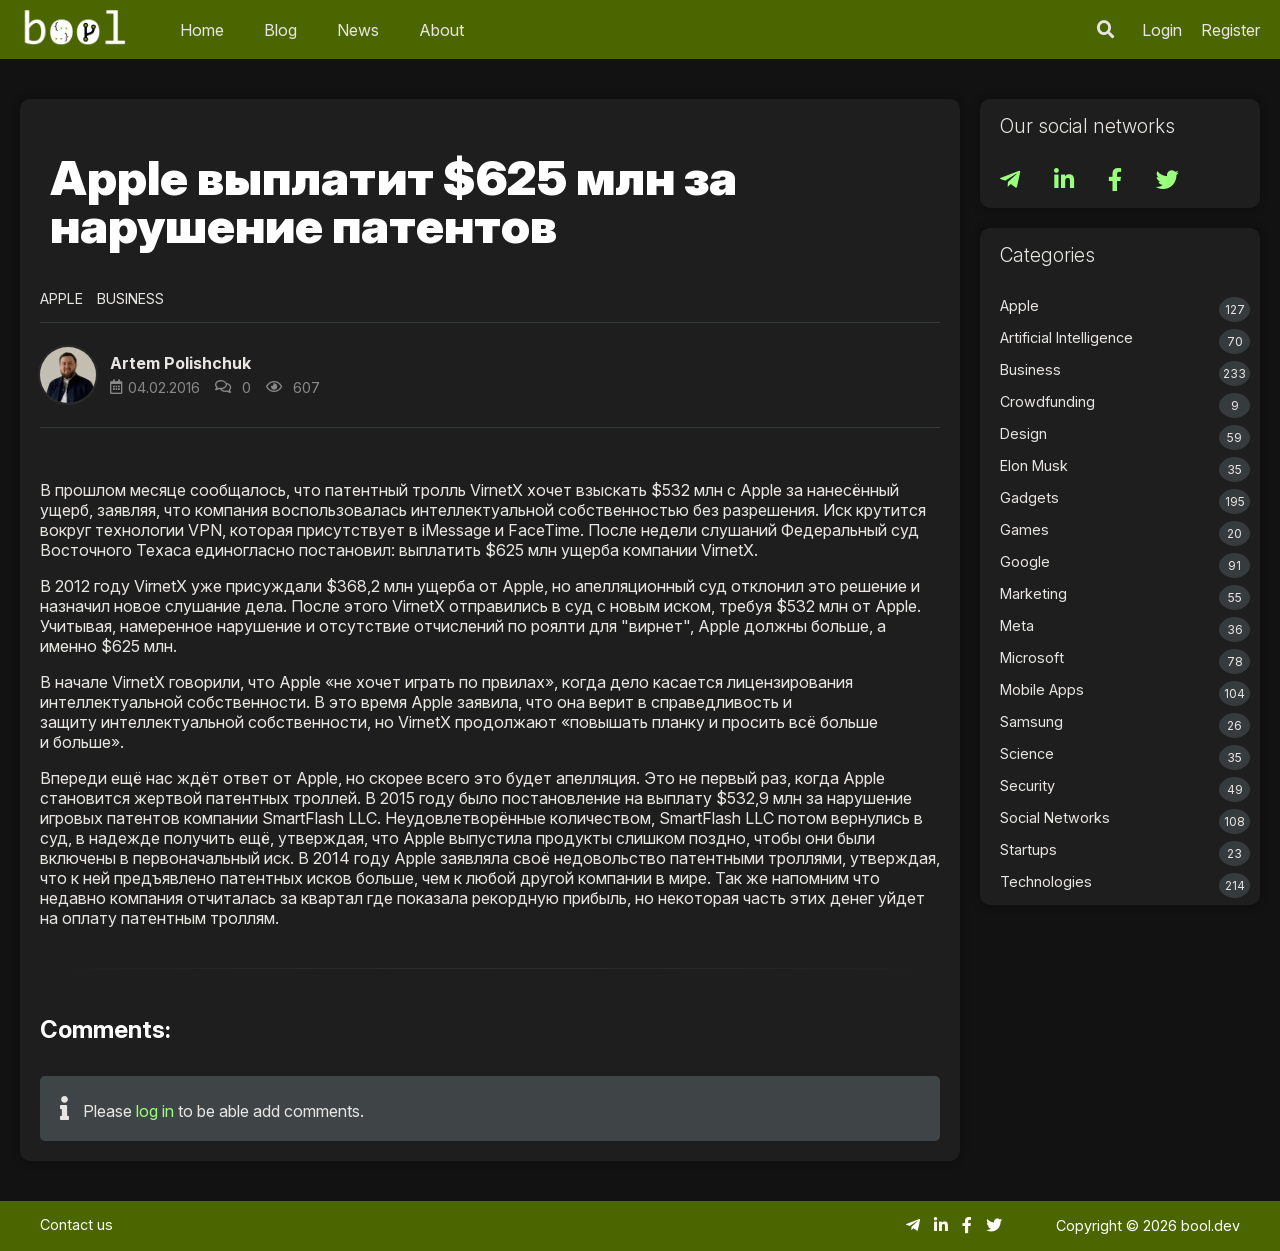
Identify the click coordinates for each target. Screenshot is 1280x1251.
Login (1162, 30)
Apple (61, 298)
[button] (68, 375)
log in (155, 1111)
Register (1230, 30)
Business (130, 298)
